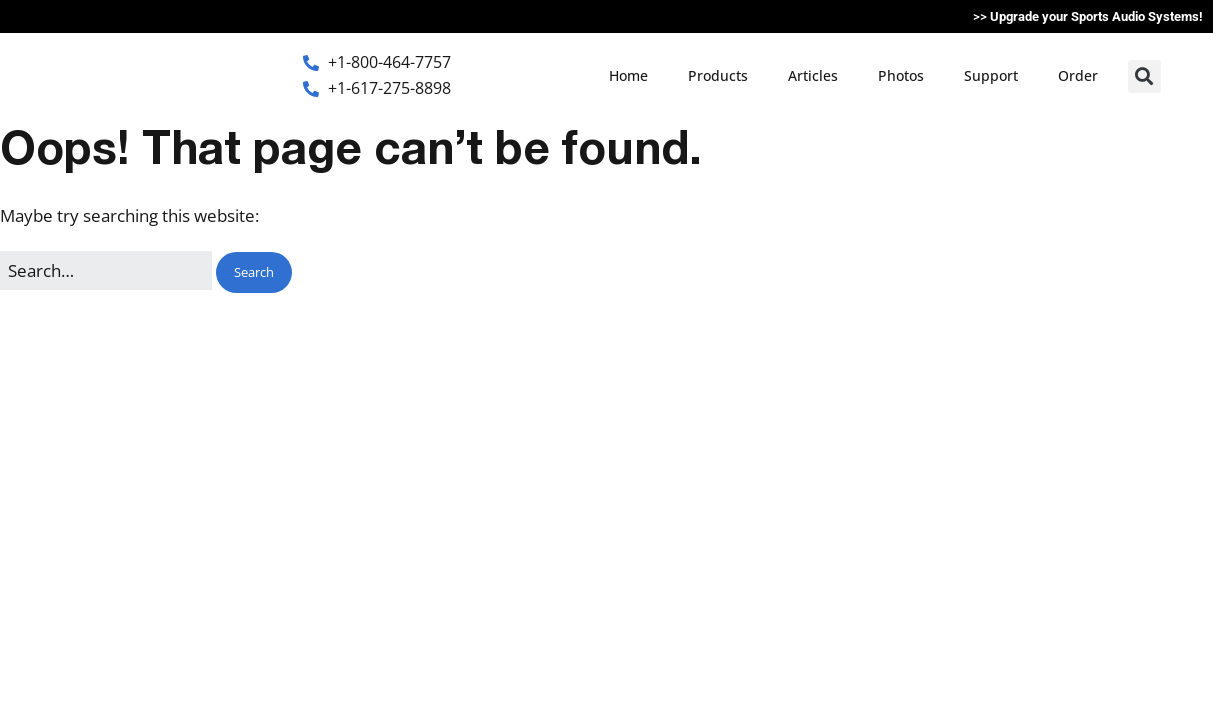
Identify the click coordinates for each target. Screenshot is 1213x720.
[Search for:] (106, 270)
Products (718, 75)
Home (628, 75)
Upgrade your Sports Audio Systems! (1096, 16)
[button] (1144, 76)
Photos (901, 75)
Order (1078, 75)
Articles (813, 75)
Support (991, 75)
